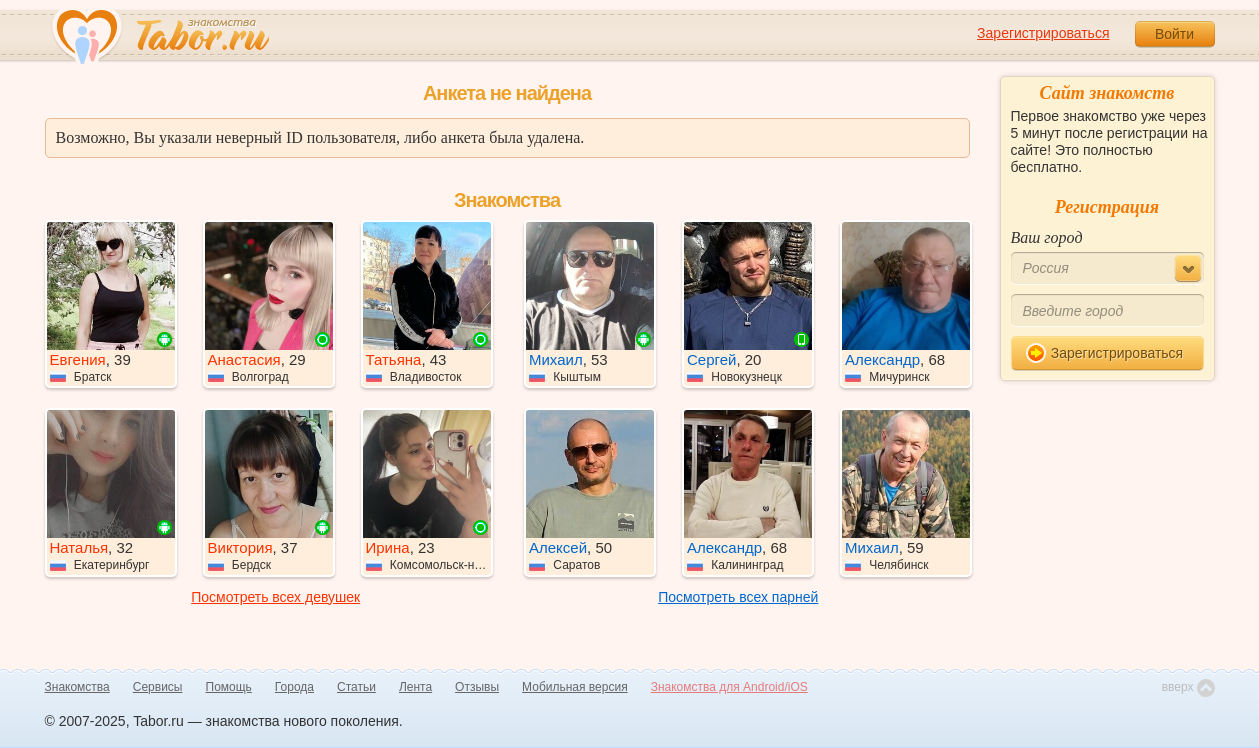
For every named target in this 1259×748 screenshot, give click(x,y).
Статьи (356, 687)
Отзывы (477, 687)
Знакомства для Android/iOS (729, 687)
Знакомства (77, 687)
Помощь (229, 687)
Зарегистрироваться (1043, 33)
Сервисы (158, 687)
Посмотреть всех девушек (275, 597)
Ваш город (1047, 237)
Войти (1174, 34)
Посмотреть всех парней (738, 597)
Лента (415, 687)
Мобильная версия (575, 687)
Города (294, 687)
